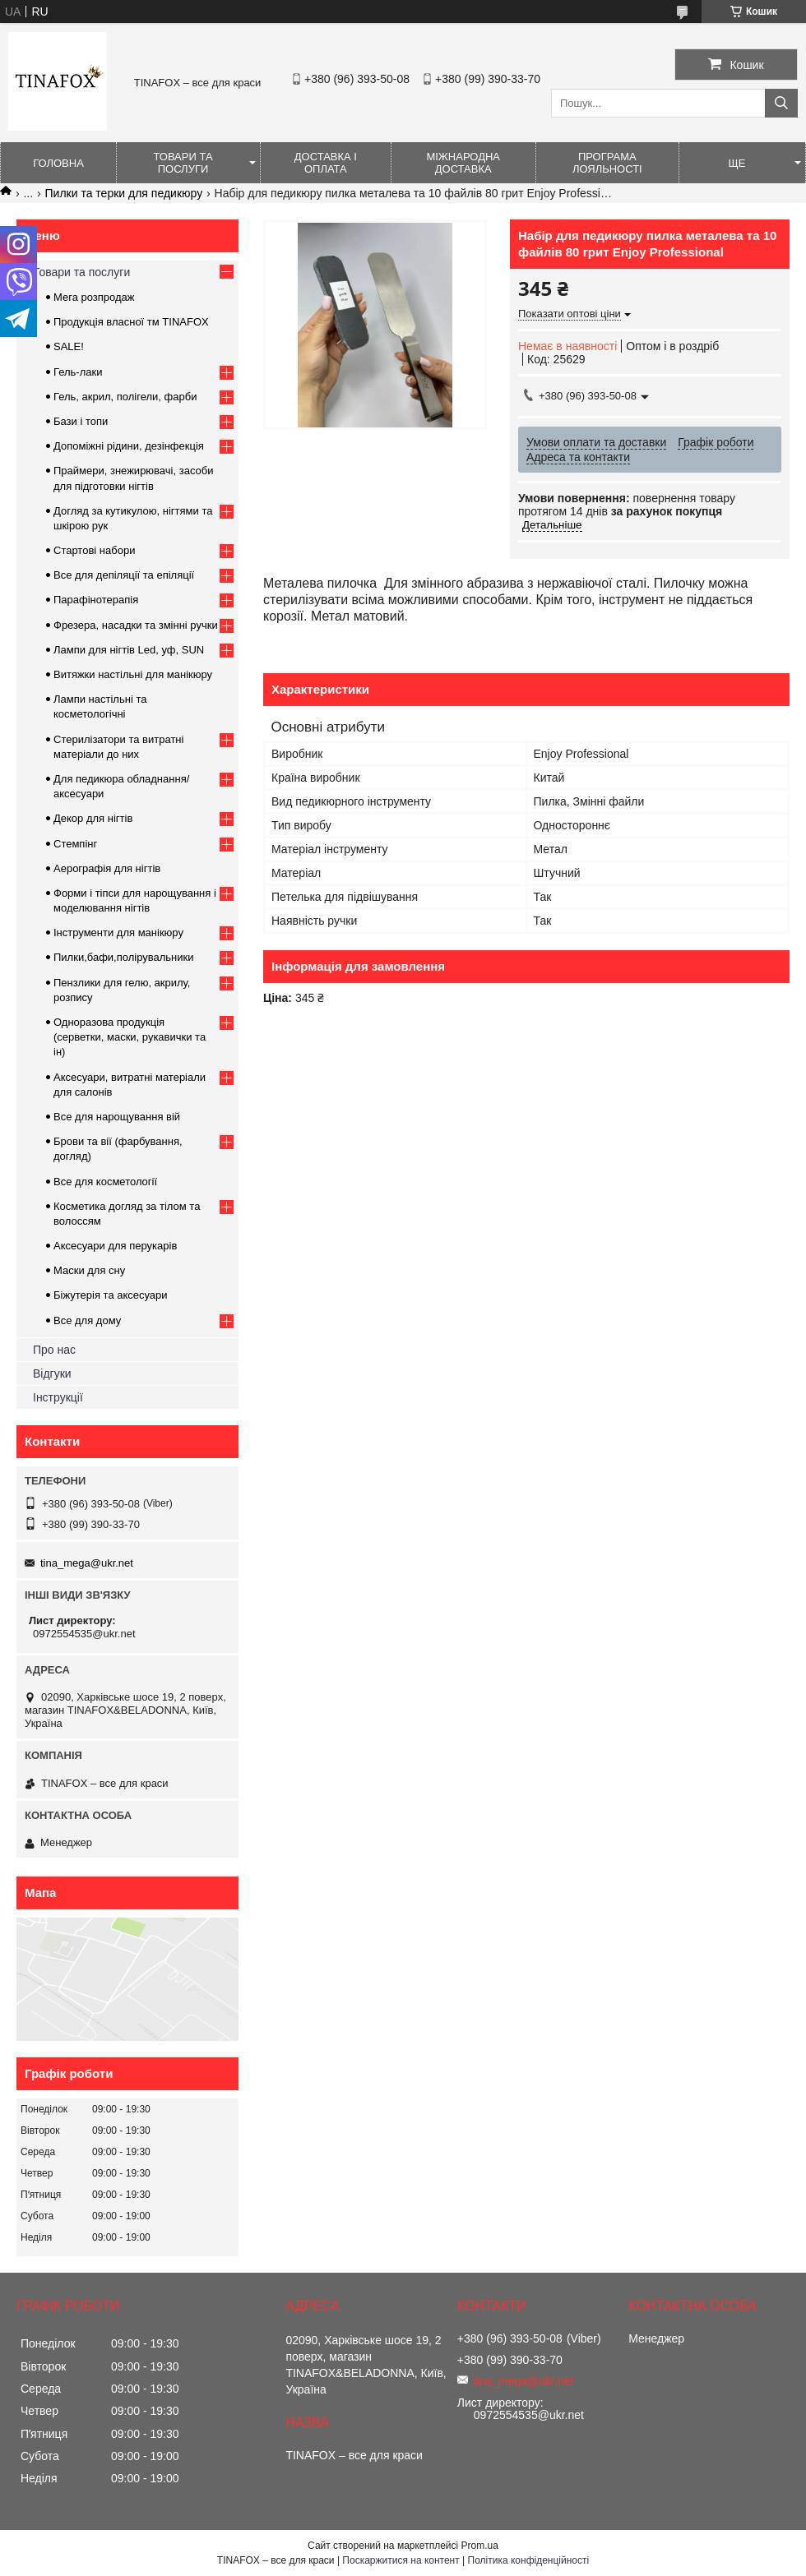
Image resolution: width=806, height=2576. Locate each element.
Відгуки (52, 1373)
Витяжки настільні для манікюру (132, 674)
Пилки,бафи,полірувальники (123, 957)
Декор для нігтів (92, 818)
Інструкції (58, 1397)
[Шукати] (781, 103)
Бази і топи (80, 421)
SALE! (68, 346)
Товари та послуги (182, 162)
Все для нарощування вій (116, 1116)
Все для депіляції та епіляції (123, 575)
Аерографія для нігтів (106, 868)
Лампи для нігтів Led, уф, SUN (128, 650)
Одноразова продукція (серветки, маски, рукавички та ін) (129, 1037)
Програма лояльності (607, 162)
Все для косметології (105, 1181)
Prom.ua (479, 2545)
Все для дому (87, 1320)
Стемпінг (75, 844)
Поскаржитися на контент (400, 2560)
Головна (58, 163)
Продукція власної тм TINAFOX (131, 322)
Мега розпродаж (94, 297)
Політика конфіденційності (529, 2560)
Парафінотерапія (95, 599)
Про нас (54, 1349)
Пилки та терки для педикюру (124, 193)
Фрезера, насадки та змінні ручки (135, 625)
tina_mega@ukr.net (86, 1563)
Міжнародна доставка (463, 162)
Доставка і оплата (325, 162)
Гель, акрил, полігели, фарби (125, 396)
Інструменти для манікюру (118, 932)
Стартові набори (94, 550)
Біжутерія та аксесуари (110, 1295)
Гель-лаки (77, 372)
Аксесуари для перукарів (115, 1246)
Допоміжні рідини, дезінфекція (128, 446)
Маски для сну (89, 1270)
